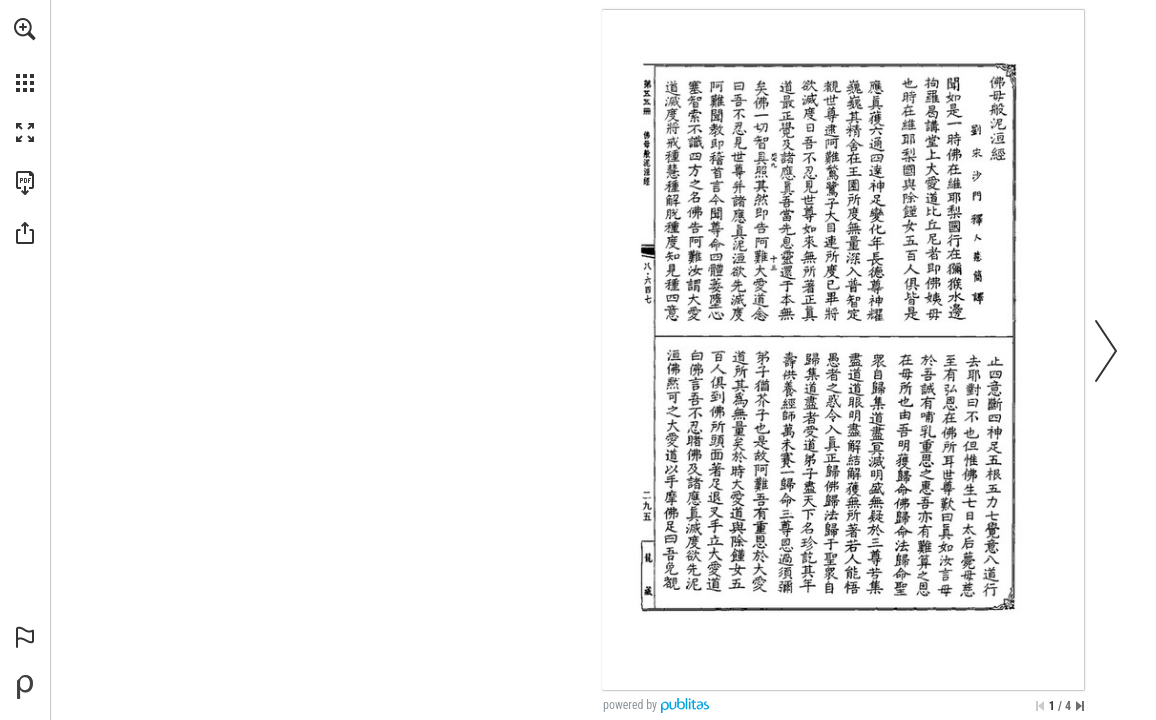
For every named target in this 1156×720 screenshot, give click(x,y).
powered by (630, 705)
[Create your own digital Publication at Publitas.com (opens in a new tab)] (25, 687)
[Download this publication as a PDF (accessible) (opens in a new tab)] (25, 183)
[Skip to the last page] (1080, 706)
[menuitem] (25, 55)
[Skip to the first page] (1040, 706)
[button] (25, 29)
